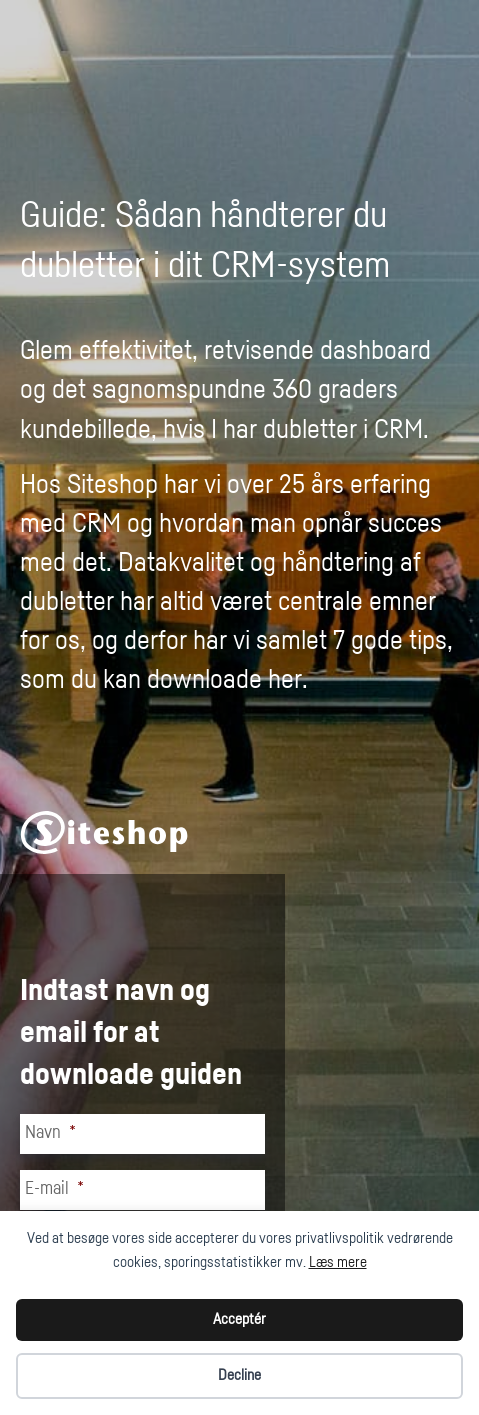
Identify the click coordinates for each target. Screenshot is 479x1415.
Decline (239, 1375)
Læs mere (338, 1262)
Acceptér (239, 1319)
